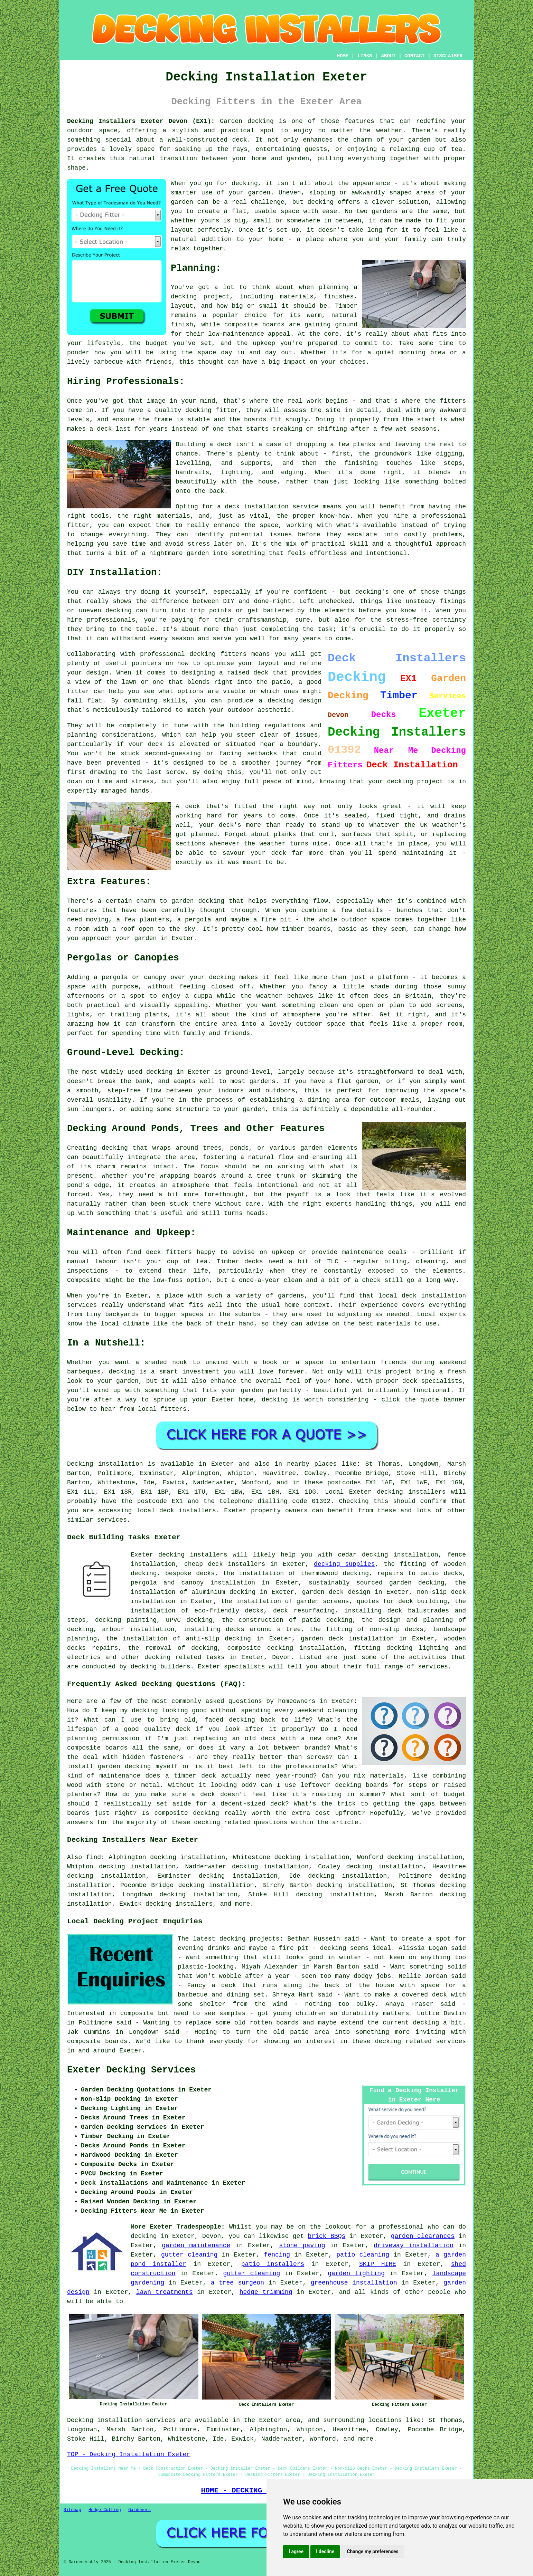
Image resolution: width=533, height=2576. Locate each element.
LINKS (364, 56)
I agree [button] (296, 2551)
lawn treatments (164, 2292)
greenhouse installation (354, 2282)
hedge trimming (266, 2292)
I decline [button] (325, 2551)
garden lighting (356, 2273)
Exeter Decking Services (131, 2070)
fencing (277, 2254)
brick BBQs (327, 2236)
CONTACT (414, 56)
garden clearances (423, 2236)
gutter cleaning (189, 2254)
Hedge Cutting (104, 2510)
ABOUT (388, 56)
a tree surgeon (237, 2282)
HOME (343, 56)
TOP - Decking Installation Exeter (128, 2454)
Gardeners (139, 2510)
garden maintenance (196, 2245)
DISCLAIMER (447, 56)
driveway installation (413, 2245)
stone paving (302, 2245)
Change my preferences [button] (372, 2551)
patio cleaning (362, 2254)
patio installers (273, 2264)
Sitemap (72, 2510)
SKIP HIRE (377, 2264)
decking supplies (344, 1564)
